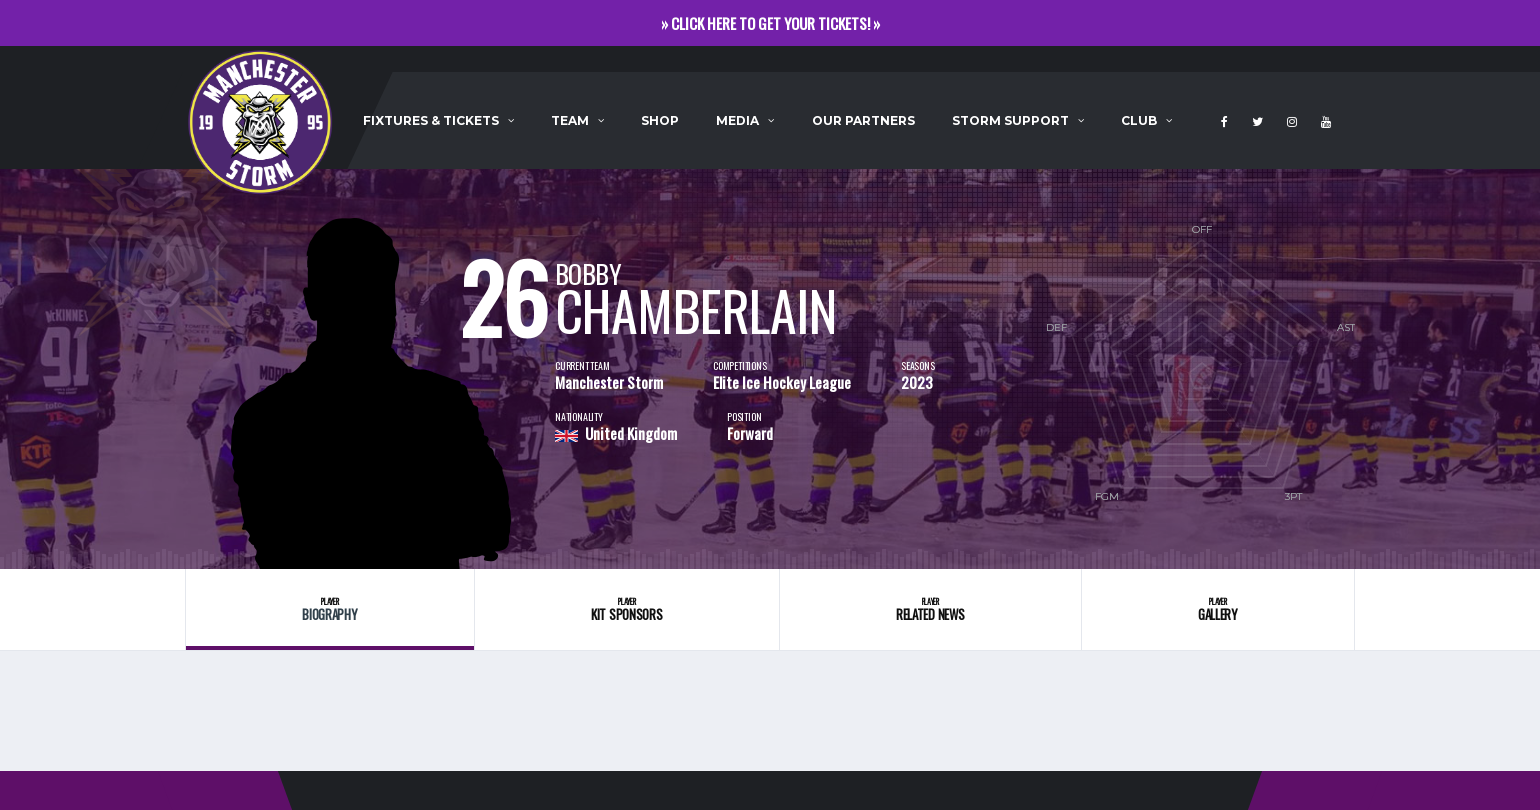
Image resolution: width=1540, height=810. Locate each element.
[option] (370, 369)
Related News (930, 609)
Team (570, 120)
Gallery (1218, 609)
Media (737, 120)
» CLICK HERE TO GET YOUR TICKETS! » (770, 23)
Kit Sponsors (627, 609)
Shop (660, 120)
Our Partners (863, 120)
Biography (330, 609)
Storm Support (1010, 120)
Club (1139, 120)
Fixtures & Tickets (431, 120)
